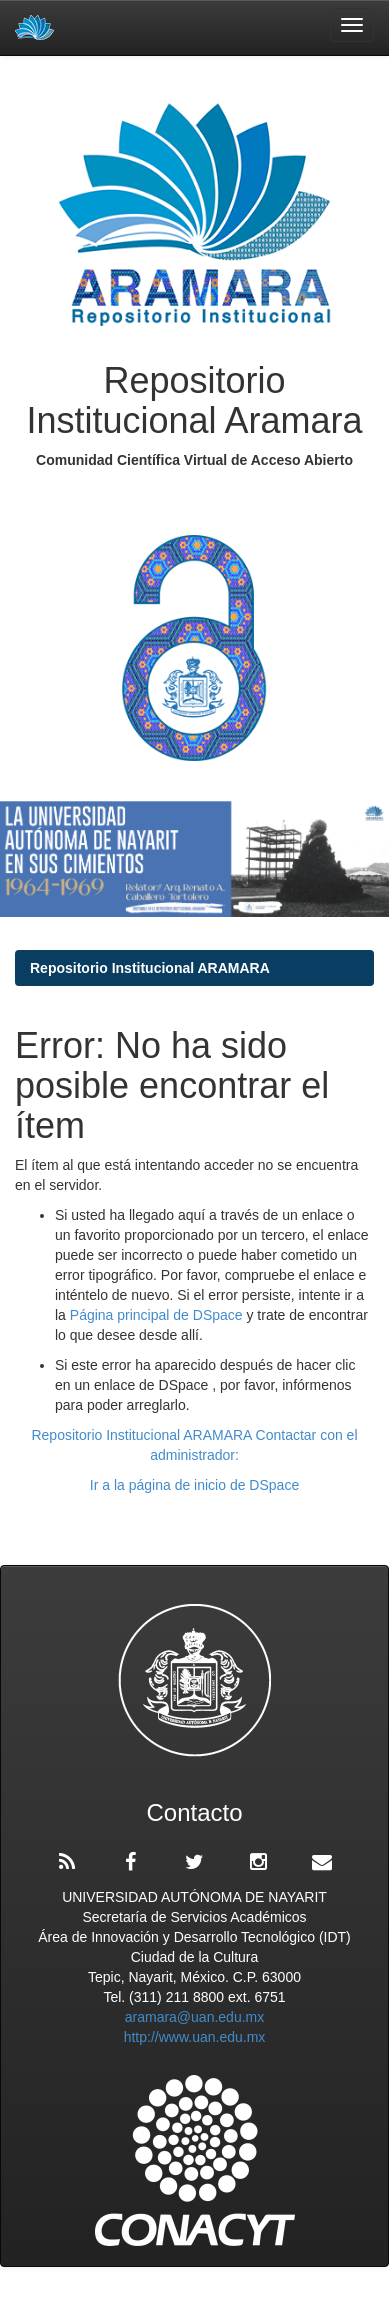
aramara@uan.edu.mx (195, 2017)
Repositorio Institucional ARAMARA (150, 968)
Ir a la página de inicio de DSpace (194, 1485)
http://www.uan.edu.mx (195, 2037)
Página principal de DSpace (158, 1315)
